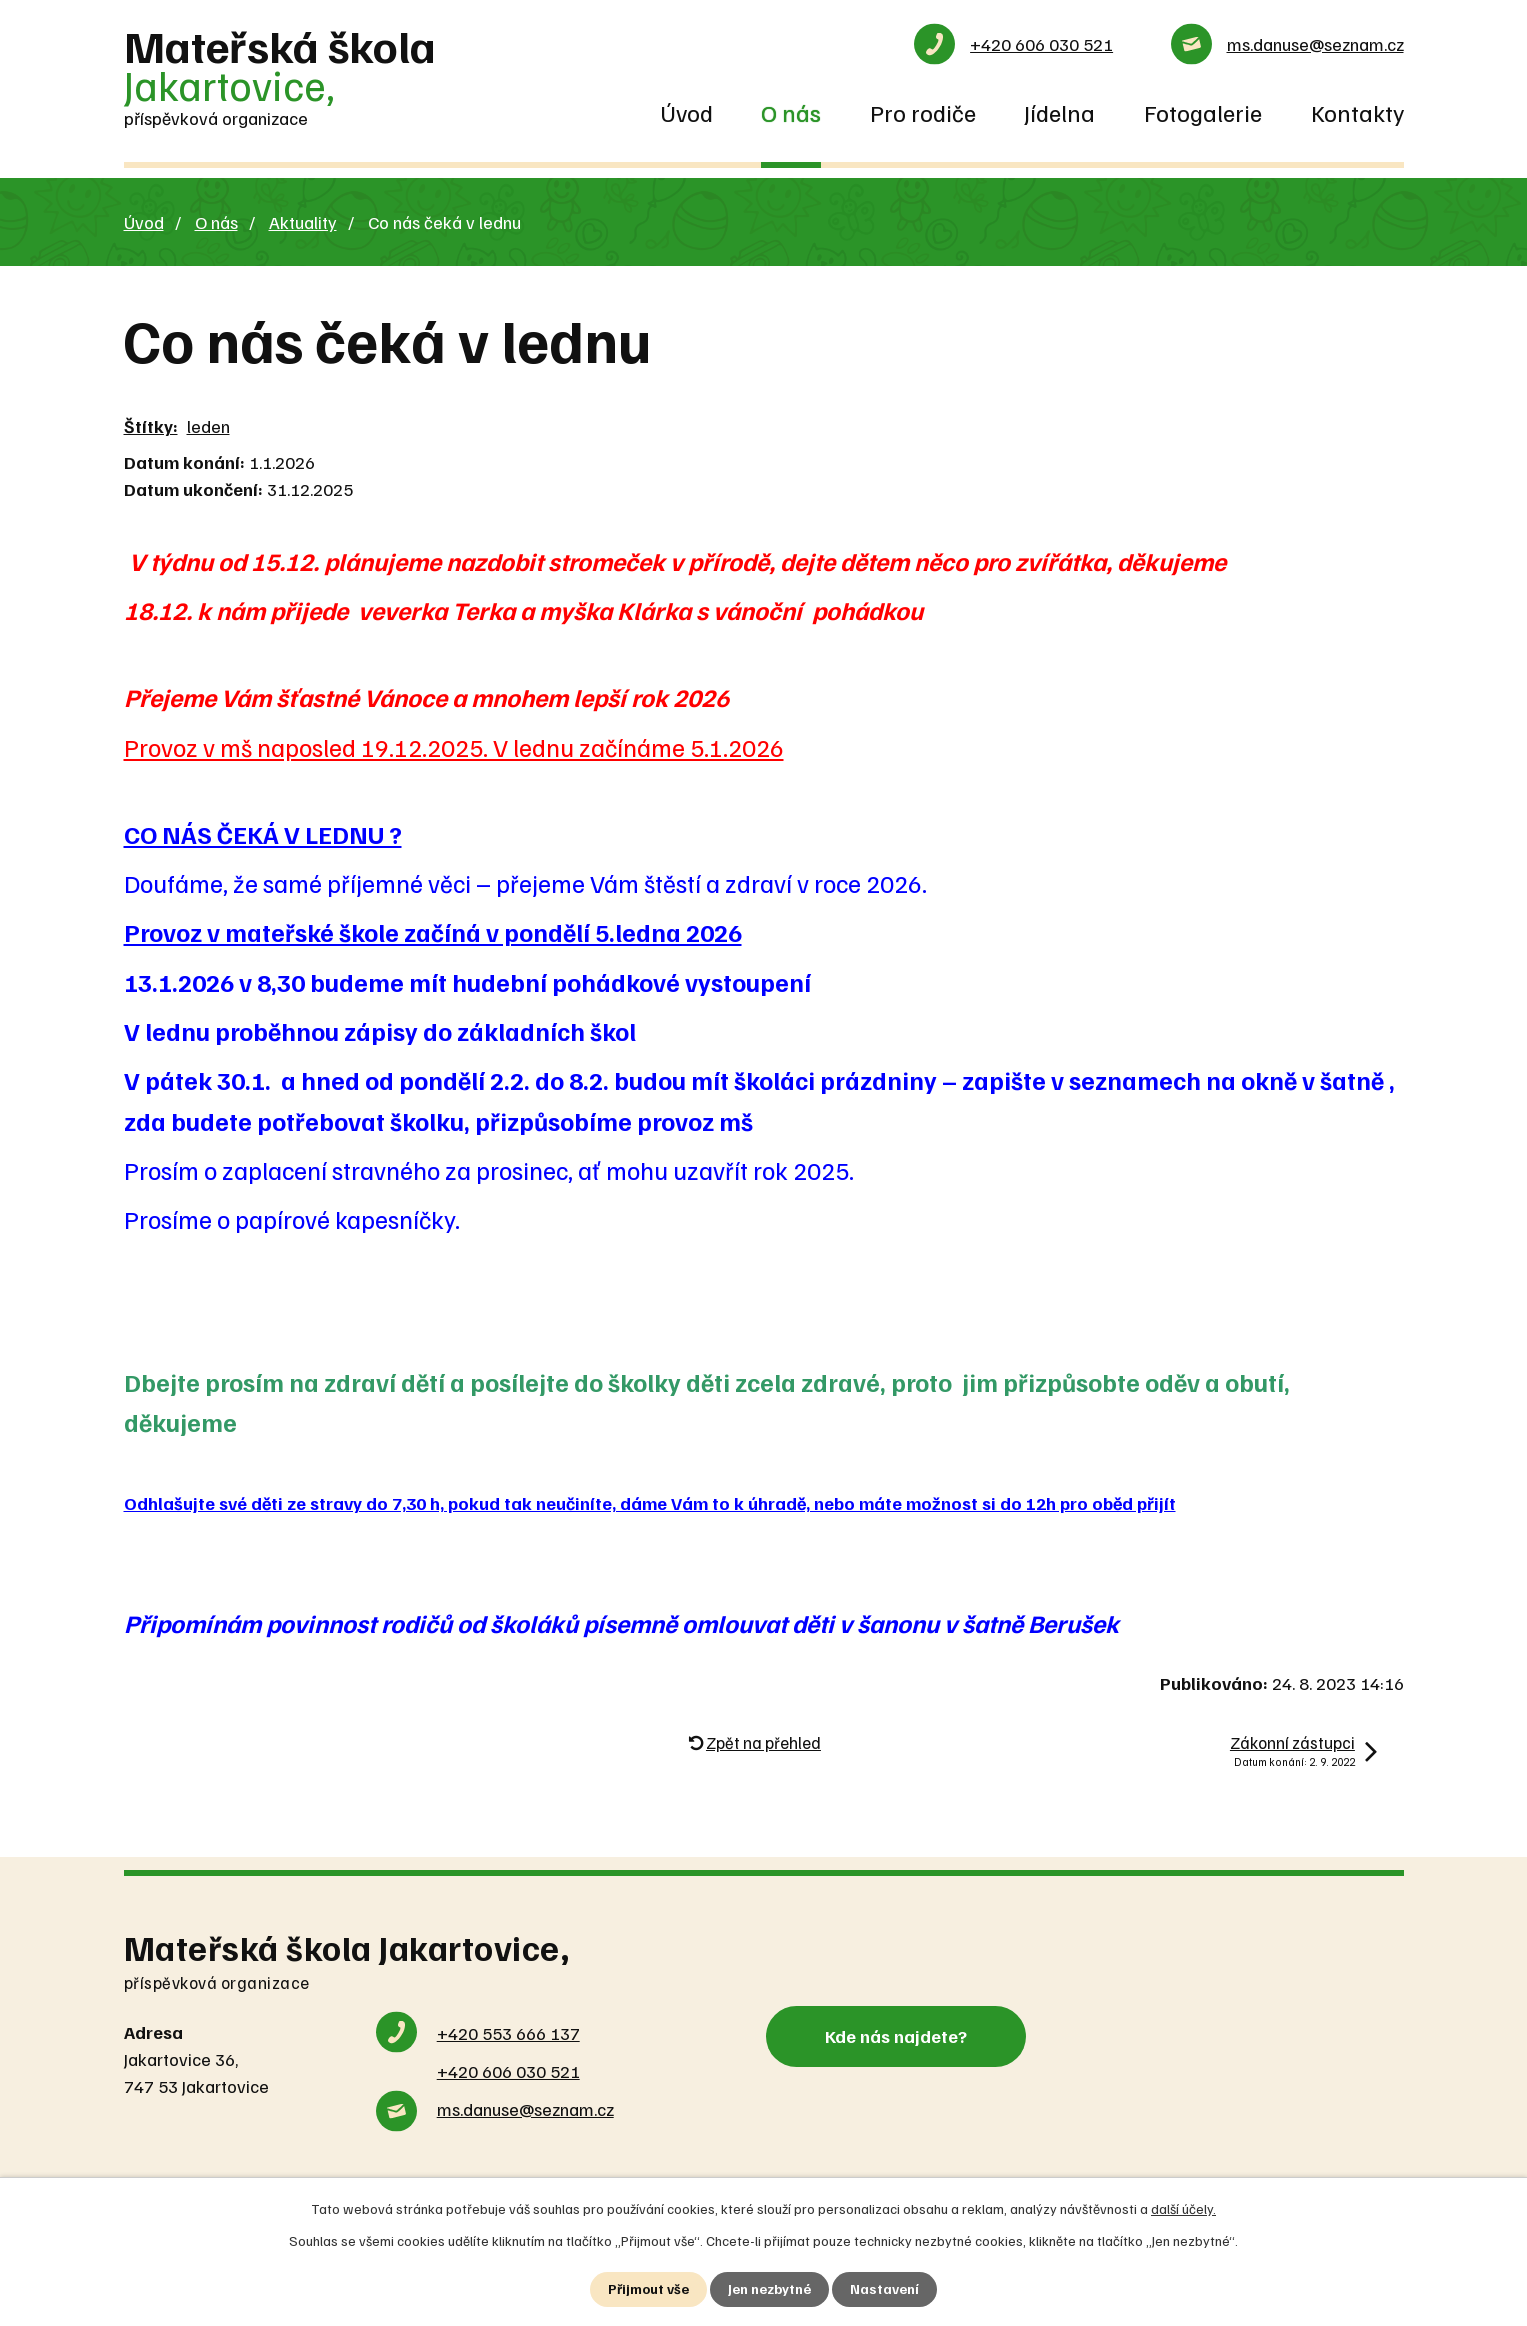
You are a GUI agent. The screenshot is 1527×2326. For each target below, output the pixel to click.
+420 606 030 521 (1041, 44)
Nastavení (884, 2289)
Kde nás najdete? (896, 2036)
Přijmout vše (648, 2289)
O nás (791, 112)
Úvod (686, 112)
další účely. (1183, 2208)
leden (208, 426)
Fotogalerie (1203, 112)
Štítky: (151, 426)
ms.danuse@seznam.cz (1315, 44)
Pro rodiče (923, 112)
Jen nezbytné (769, 2289)
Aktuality (303, 222)
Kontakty (1357, 112)
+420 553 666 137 (508, 2033)
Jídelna (1059, 112)
